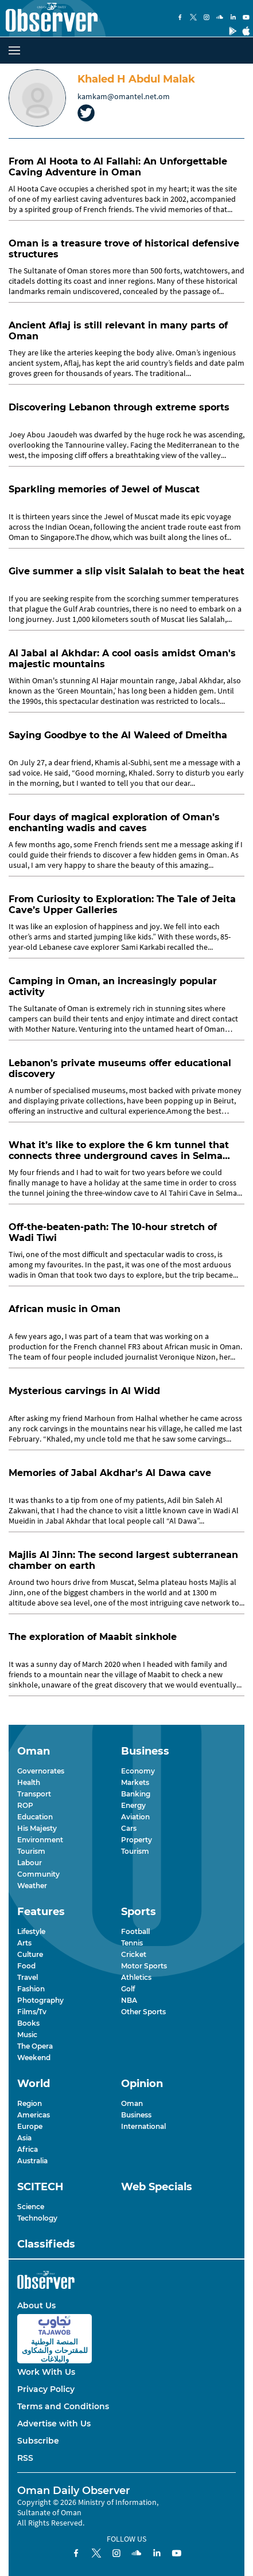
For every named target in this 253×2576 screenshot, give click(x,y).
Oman (132, 2103)
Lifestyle (31, 1931)
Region (29, 2103)
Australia (32, 2160)
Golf (128, 1988)
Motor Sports (144, 1966)
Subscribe (38, 2441)
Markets (135, 1782)
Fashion (31, 1988)
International (143, 2126)
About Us (36, 2305)
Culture (30, 1954)
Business (136, 2115)
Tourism (31, 1851)
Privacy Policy (46, 2389)
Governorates (40, 1771)
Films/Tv (31, 2011)
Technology (37, 2218)
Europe (29, 2126)
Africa (27, 2149)
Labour (29, 1862)
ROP (25, 1805)
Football (135, 1931)
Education (35, 1816)
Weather (32, 1885)
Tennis (132, 1943)
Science (30, 2206)
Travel (27, 1977)
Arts (24, 1943)
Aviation (135, 1816)
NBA (129, 2000)
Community (38, 1874)
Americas (33, 2115)
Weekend (33, 2057)
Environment (40, 1839)
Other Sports (143, 2011)
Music (27, 2034)
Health (28, 1782)
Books (28, 2023)
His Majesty (37, 1828)
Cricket (133, 1954)
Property (136, 1839)
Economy (138, 1771)
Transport (34, 1794)
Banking (135, 1794)
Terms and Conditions (63, 2406)
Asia (24, 2137)
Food (26, 1966)
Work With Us (46, 2372)
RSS (25, 2458)
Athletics (136, 1977)
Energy (133, 1805)
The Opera (35, 2046)
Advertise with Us (54, 2423)
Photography (40, 2000)
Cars (129, 1828)
